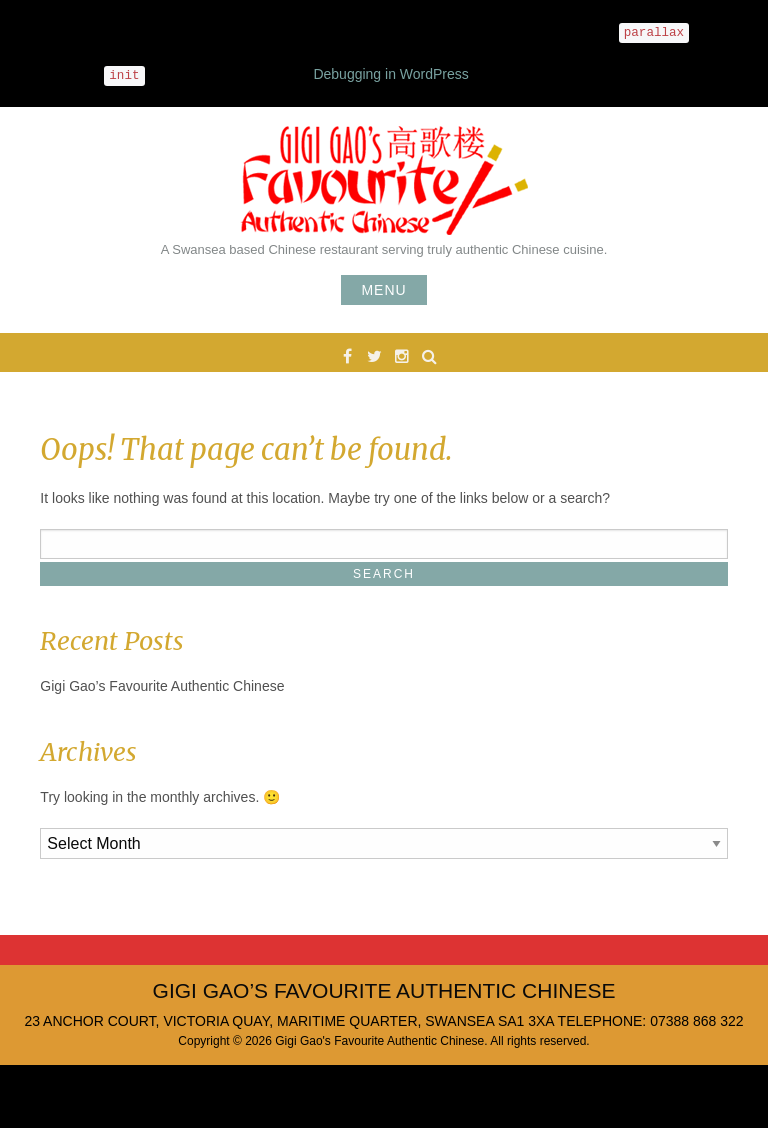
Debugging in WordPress (390, 74)
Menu (383, 290)
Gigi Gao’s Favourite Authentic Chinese (162, 686)
